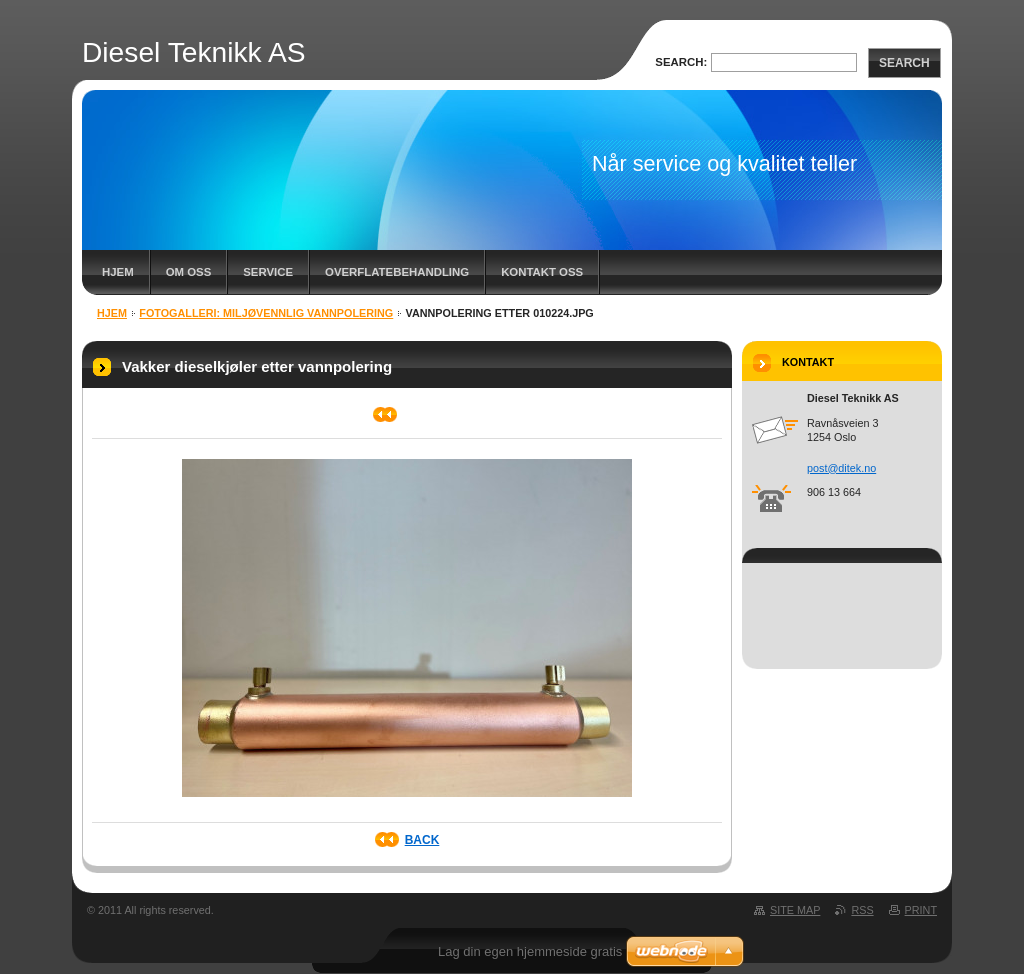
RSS (862, 910)
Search (904, 63)
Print (921, 910)
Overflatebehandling (397, 272)
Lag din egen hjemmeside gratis (530, 951)
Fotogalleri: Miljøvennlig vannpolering (266, 313)
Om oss (189, 272)
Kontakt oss (542, 272)
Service (268, 272)
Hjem (118, 272)
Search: (681, 62)
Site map (795, 910)
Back (422, 840)
